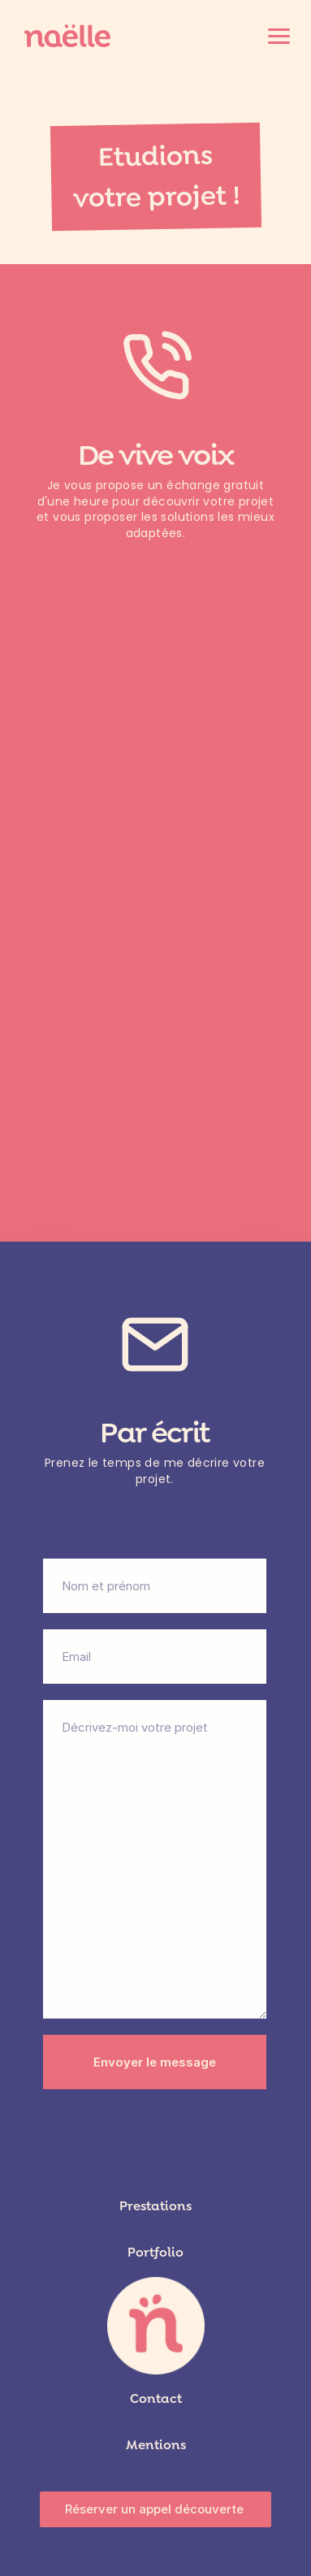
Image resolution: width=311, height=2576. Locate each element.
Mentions (156, 2444)
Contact (156, 2398)
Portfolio (155, 2252)
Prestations (155, 2205)
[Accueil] (68, 35)
